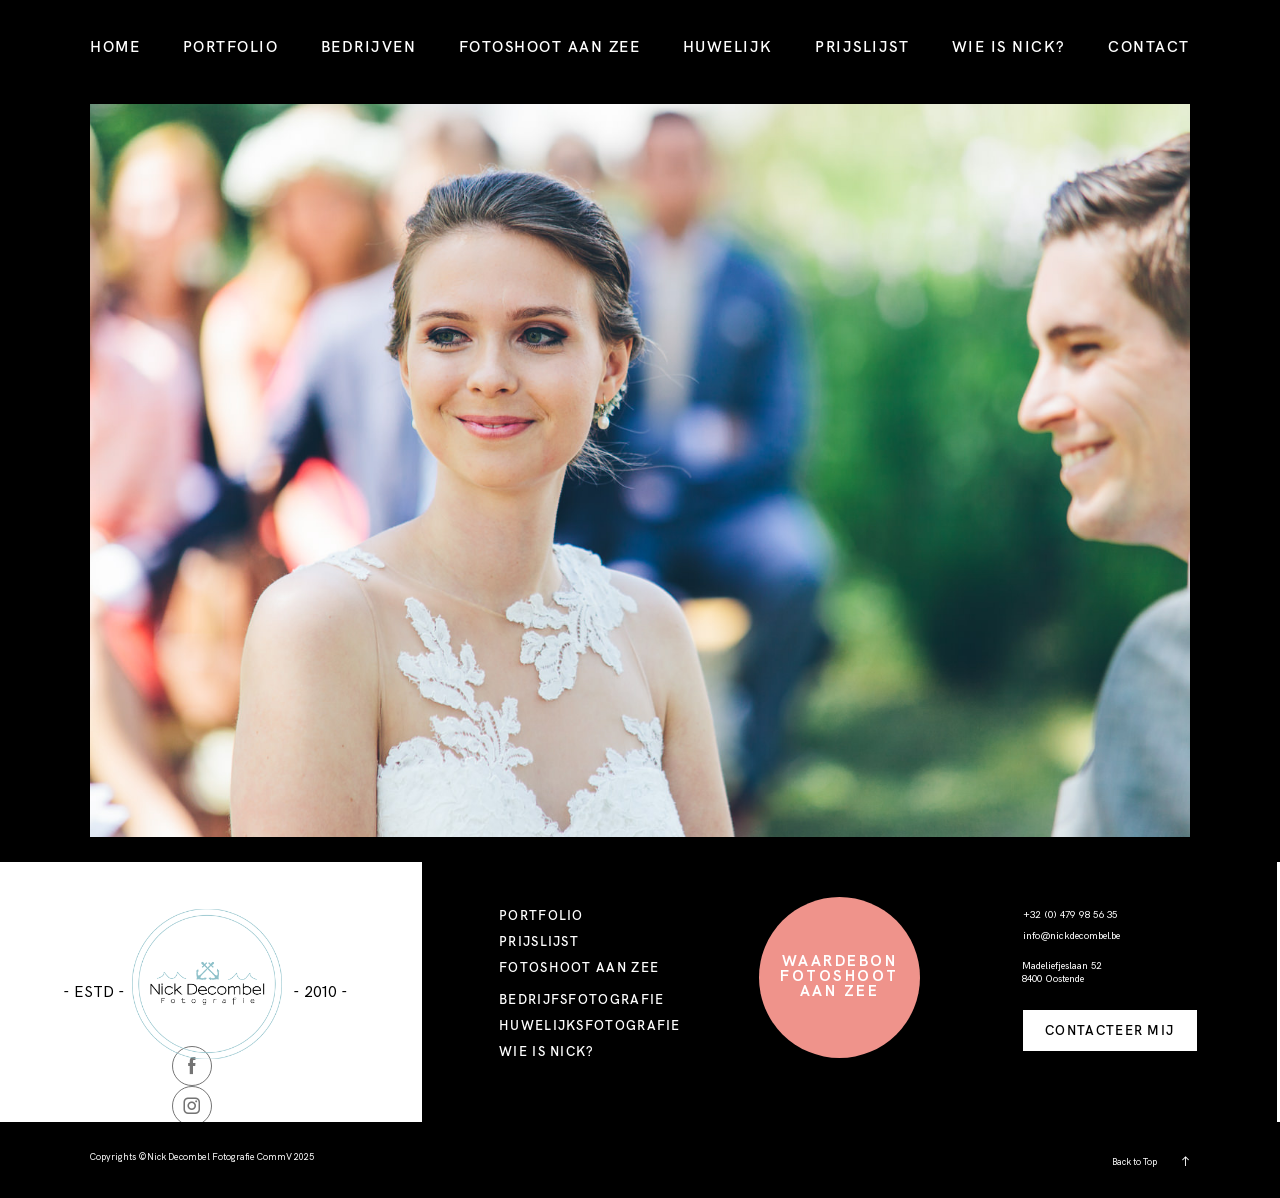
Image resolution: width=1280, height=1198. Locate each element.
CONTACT (1149, 46)
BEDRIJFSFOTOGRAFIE (581, 999)
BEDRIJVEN (369, 46)
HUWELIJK (728, 46)
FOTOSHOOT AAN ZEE (550, 46)
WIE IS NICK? (1009, 46)
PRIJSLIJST (862, 46)
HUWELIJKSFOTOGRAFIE (590, 1025)
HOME (115, 46)
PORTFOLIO (231, 46)
